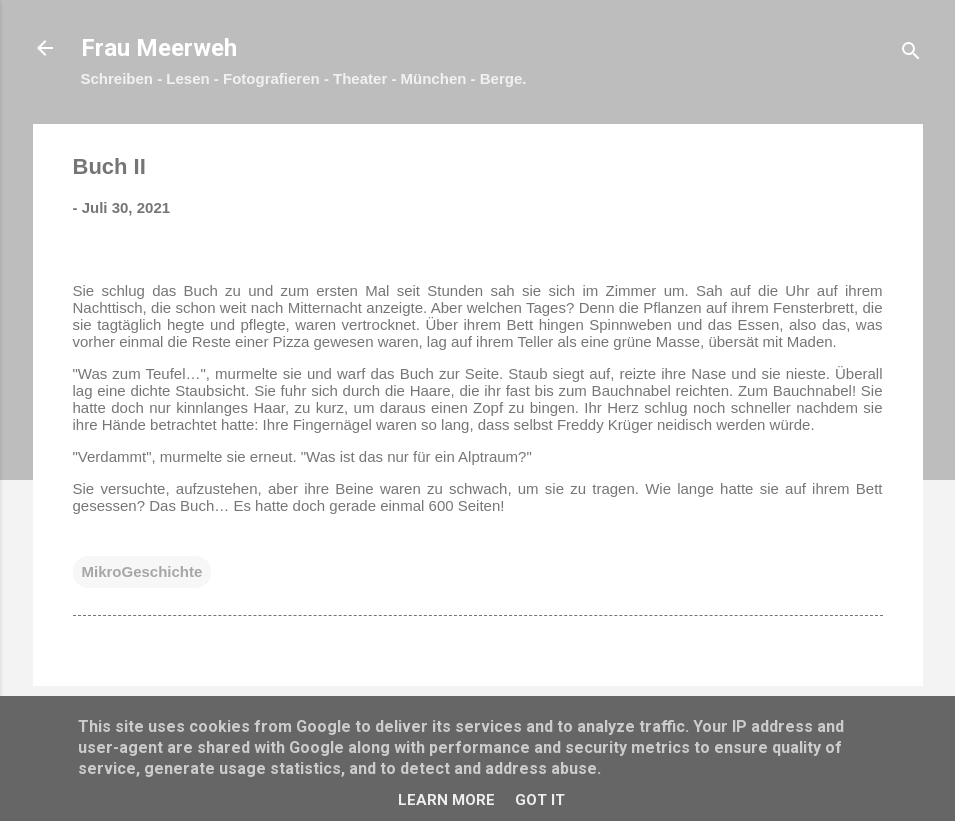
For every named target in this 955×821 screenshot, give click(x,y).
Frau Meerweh (159, 48)
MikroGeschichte (142, 571)
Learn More (446, 800)
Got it (540, 800)
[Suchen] (911, 54)
